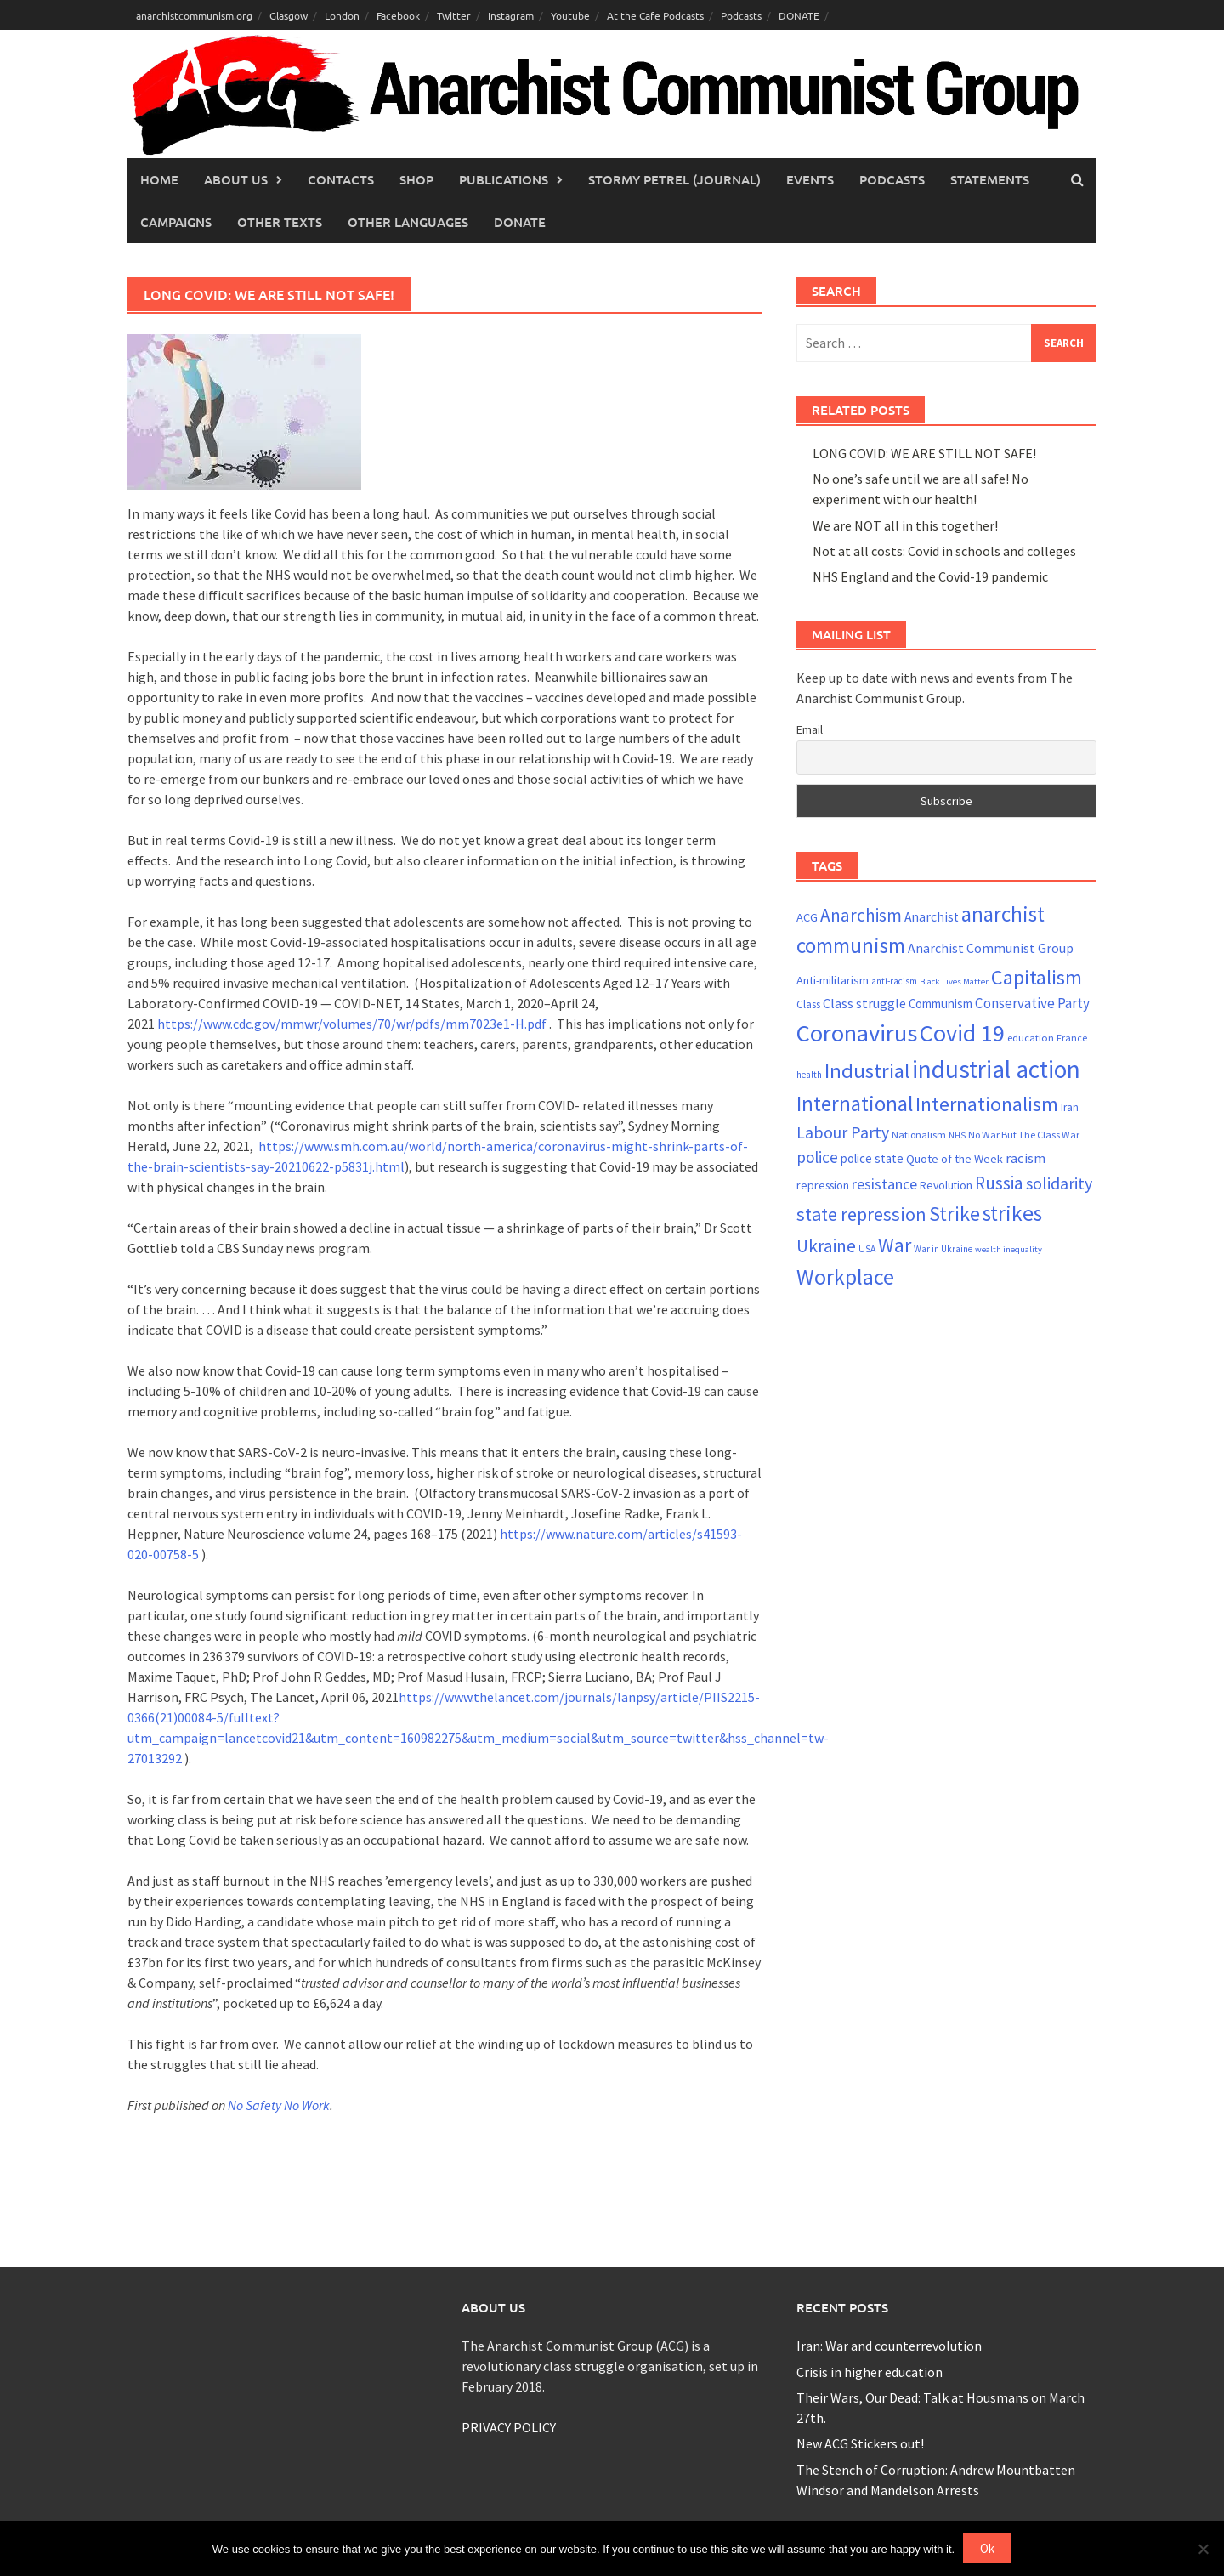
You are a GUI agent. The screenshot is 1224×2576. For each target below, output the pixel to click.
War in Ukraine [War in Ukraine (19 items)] (943, 1249)
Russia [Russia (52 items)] (999, 1183)
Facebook (398, 15)
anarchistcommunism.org (194, 15)
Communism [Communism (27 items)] (940, 1004)
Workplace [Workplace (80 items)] (845, 1276)
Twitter (454, 15)
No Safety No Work (279, 2105)
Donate (520, 221)
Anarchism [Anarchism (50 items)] (861, 915)
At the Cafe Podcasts (655, 15)
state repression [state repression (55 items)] (861, 1214)
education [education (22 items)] (1030, 1037)
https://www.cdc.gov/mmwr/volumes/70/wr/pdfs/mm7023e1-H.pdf (352, 1023)
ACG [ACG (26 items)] (807, 917)
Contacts (341, 179)
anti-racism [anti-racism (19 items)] (894, 981)
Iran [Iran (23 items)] (1070, 1107)
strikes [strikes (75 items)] (1012, 1213)
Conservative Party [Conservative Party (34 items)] (1032, 1003)
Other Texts (279, 221)
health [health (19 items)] (809, 1075)
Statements (989, 179)
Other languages (408, 221)
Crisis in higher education (869, 2371)
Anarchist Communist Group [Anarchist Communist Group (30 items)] (991, 947)
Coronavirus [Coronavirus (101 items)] (856, 1033)
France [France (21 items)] (1072, 1037)
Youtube (570, 15)
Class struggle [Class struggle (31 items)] (864, 1003)
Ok (987, 2548)
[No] (1202, 2548)
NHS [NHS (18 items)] (957, 1135)
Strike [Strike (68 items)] (954, 1213)
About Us (236, 179)
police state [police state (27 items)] (872, 1158)
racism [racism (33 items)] (1026, 1158)
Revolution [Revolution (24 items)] (946, 1185)
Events (810, 179)
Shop (417, 179)
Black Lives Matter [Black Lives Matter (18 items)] (954, 981)
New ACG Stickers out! (860, 2443)
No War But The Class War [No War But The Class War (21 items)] (1024, 1134)
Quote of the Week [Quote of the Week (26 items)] (954, 1158)
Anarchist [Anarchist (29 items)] (931, 917)
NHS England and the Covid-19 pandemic (930, 576)
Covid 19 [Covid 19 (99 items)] (962, 1033)
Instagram (511, 15)
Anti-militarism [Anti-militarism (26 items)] (832, 980)
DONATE (799, 15)
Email (809, 729)
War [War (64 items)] (894, 1245)
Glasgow (288, 15)
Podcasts (741, 15)
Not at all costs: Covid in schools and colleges (944, 550)
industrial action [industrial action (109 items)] (996, 1069)
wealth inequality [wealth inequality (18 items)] (1008, 1249)
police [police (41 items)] (817, 1157)
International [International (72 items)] (854, 1103)
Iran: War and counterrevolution (889, 2345)
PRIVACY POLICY (509, 2427)
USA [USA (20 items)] (867, 1249)
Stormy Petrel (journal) (674, 179)
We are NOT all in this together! (905, 525)
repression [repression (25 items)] (822, 1185)
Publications (503, 179)
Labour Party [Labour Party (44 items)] (842, 1132)
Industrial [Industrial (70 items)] (867, 1071)
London (342, 15)
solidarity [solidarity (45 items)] (1059, 1183)
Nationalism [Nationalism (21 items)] (919, 1134)
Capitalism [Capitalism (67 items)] (1036, 977)
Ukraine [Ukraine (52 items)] (826, 1245)
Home (159, 179)
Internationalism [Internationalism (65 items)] (986, 1104)
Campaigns (176, 221)
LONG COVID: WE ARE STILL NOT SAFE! (924, 453)
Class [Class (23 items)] (808, 1004)
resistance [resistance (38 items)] (884, 1184)
